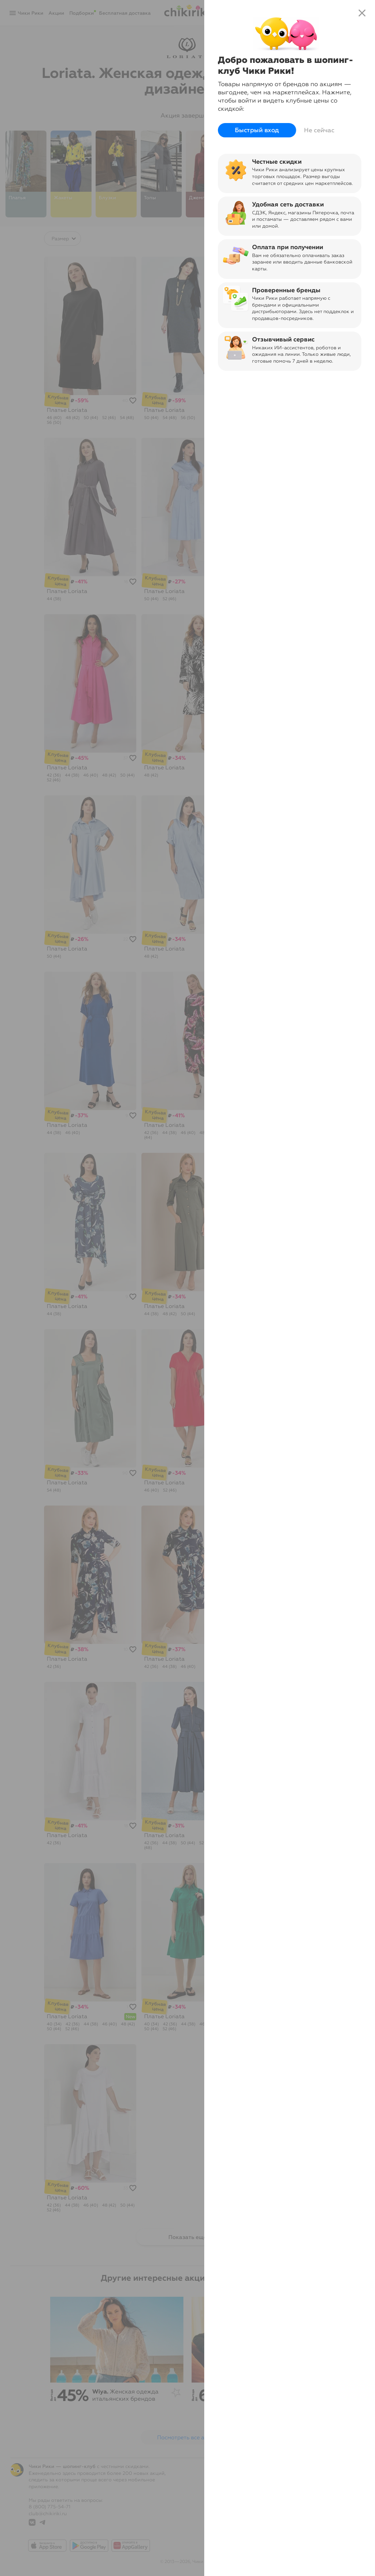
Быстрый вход (257, 130)
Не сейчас (319, 130)
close (362, 13)
